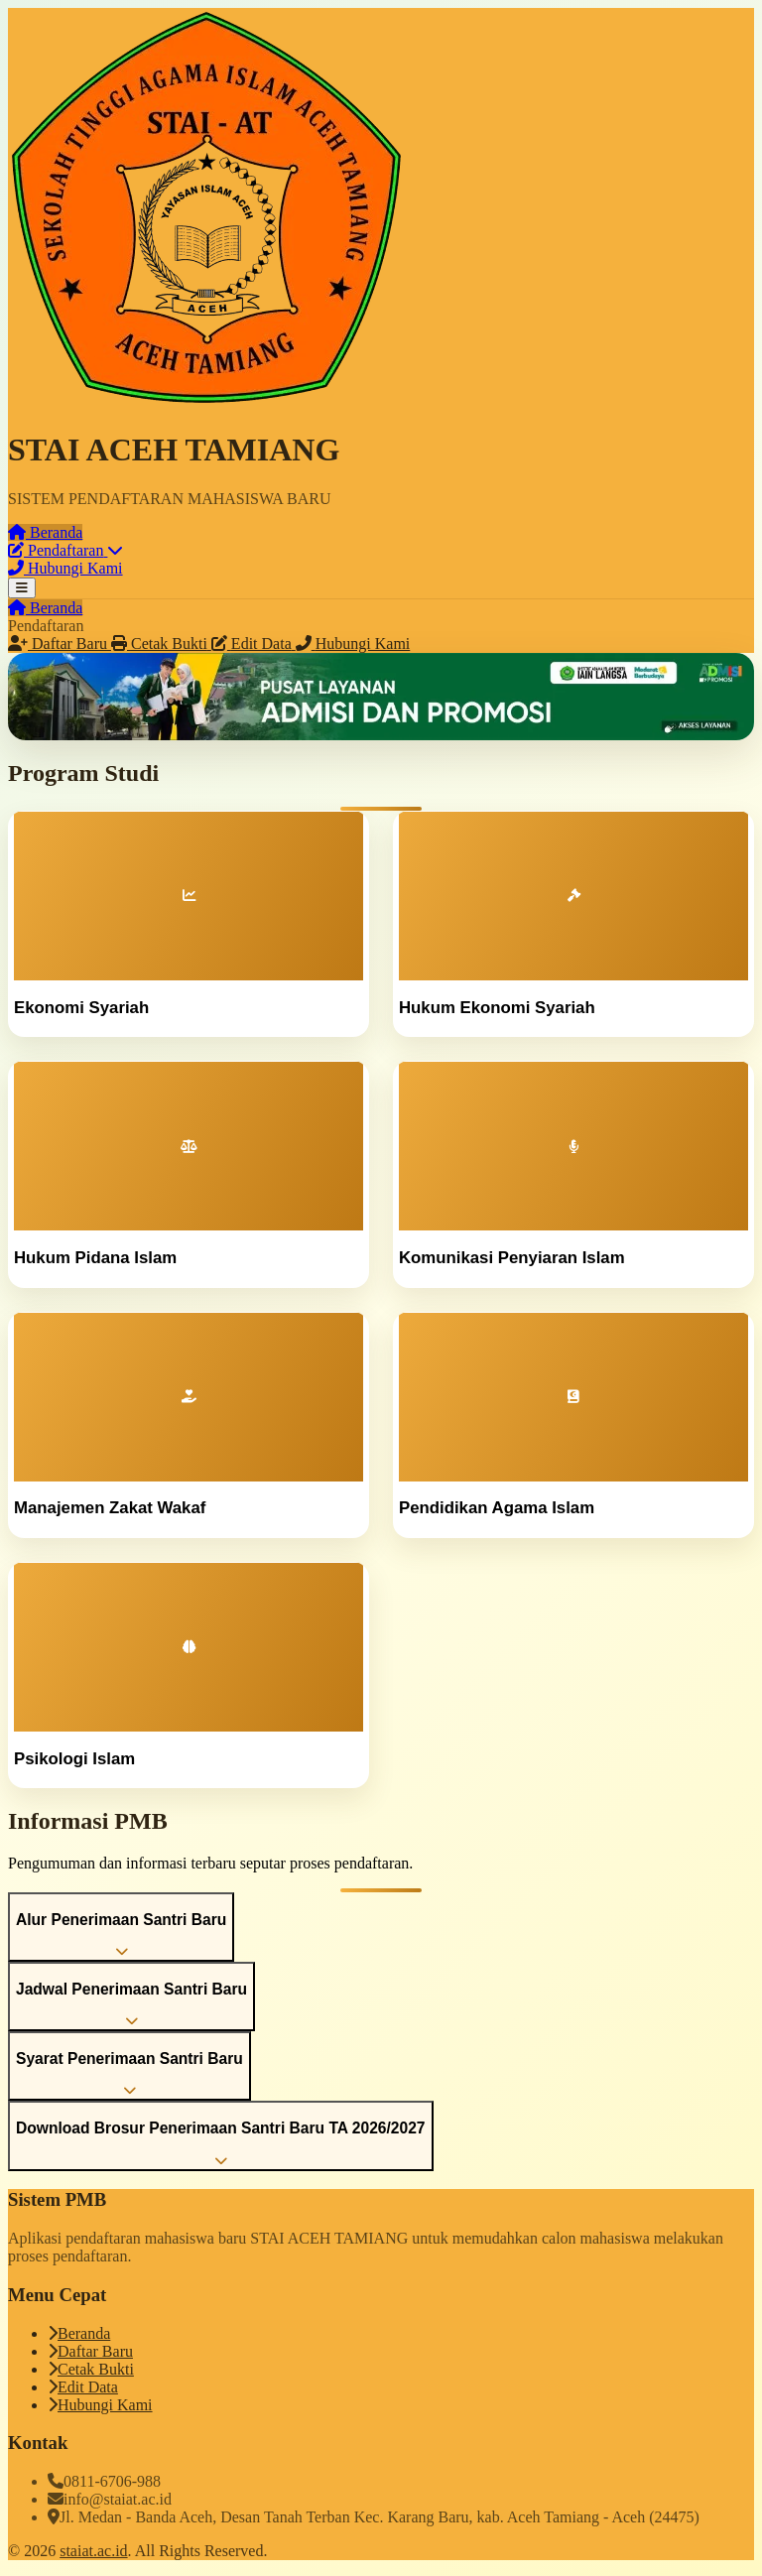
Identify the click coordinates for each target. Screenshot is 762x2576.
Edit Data (83, 2387)
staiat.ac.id (93, 2550)
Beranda (79, 2333)
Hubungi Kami (100, 2404)
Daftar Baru (90, 2351)
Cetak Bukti (91, 2369)
